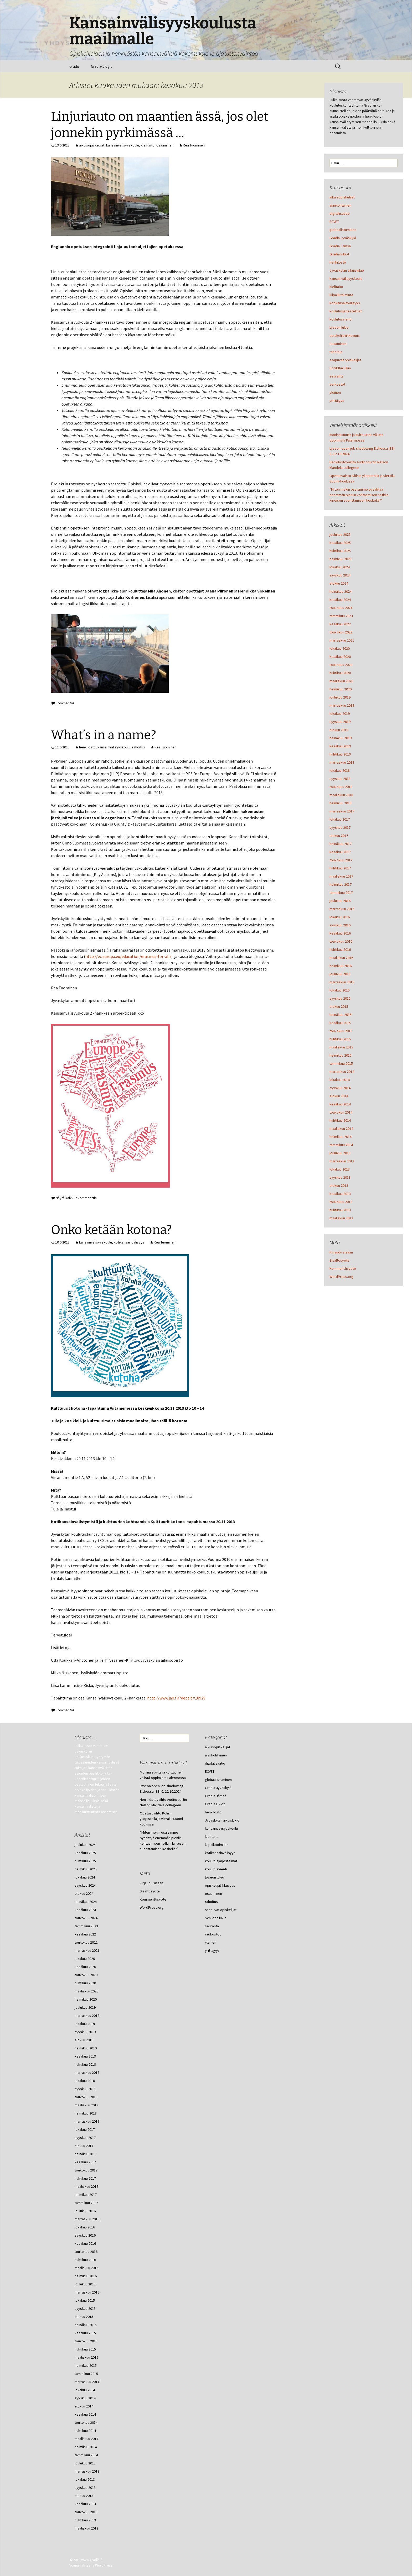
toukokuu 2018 (340, 786)
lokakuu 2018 (339, 770)
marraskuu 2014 (341, 1071)
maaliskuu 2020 (341, 681)
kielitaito (147, 145)
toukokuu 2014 (340, 1112)
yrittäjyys (336, 400)
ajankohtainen (340, 205)
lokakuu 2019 (339, 713)
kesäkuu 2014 (340, 1104)
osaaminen (164, 145)
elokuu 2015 (338, 1006)
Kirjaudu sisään (341, 1252)
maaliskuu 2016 (341, 957)
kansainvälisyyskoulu (122, 145)
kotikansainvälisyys (129, 1242)
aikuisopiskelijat (91, 145)
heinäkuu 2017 (340, 843)
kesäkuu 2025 (340, 542)
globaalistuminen (342, 229)
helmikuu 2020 (340, 689)
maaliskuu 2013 (341, 1218)
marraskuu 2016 (341, 908)
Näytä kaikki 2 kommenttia (76, 1197)
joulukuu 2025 (340, 534)
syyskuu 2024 (340, 575)
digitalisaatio (339, 213)
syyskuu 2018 (340, 778)
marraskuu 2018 (341, 762)
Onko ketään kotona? (111, 1229)
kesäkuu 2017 (340, 851)
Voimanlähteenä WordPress (91, 2565)
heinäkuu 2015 (340, 1014)
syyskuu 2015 (340, 998)
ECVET (334, 221)
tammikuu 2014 (341, 1144)
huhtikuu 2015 (340, 1039)
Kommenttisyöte (342, 1268)
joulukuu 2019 (340, 697)
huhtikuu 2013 (340, 1210)
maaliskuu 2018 (341, 795)
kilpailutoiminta (341, 294)
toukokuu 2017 (340, 860)
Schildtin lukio (340, 368)
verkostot (337, 384)
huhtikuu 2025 (340, 550)
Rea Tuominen (194, 145)
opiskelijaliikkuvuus (344, 335)
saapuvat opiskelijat (345, 360)
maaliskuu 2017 (341, 876)
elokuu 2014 (338, 1096)
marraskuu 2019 (341, 705)
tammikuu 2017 (341, 892)
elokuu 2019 (338, 729)
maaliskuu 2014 (341, 1128)
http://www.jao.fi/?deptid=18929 (176, 1698)
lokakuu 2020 (339, 648)
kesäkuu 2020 (340, 656)
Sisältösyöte (339, 1260)
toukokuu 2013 (340, 1201)
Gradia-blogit (101, 66)
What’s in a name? (103, 735)
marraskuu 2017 (341, 811)
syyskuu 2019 (340, 721)
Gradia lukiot (339, 254)
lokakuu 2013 (339, 1169)
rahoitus (138, 747)
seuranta (336, 376)
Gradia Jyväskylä (342, 237)
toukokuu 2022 (340, 632)
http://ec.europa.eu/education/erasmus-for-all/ (128, 956)
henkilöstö (87, 747)
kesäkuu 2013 (340, 1193)
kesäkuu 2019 (340, 746)
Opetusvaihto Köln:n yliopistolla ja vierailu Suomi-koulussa (162, 1819)
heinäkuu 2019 (340, 738)
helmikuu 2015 (340, 1055)
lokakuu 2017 (339, 819)
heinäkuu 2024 (340, 591)
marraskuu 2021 (341, 640)
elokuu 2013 (338, 1185)
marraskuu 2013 (341, 1161)
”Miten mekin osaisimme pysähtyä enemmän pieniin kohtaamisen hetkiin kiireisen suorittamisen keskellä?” (358, 495)
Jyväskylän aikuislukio (346, 270)
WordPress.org (341, 1276)
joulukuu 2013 (340, 1153)
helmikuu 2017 (340, 884)
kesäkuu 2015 (340, 1022)
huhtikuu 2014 (340, 1120)
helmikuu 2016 (340, 965)
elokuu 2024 (338, 583)
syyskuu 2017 (340, 827)
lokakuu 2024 (339, 567)
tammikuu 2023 (341, 615)
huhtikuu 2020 (340, 672)
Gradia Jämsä (340, 246)
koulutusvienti (340, 319)
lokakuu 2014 (339, 1079)
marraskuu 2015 (341, 982)
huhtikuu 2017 (340, 868)
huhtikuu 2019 (340, 754)
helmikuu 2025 (340, 559)
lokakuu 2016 (339, 917)
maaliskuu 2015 (341, 1047)
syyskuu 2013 (340, 1177)
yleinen (335, 392)
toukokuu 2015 (340, 1031)
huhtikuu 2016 (340, 949)
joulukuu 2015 (340, 974)
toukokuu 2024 (340, 607)
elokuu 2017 (338, 835)
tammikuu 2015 (341, 1063)
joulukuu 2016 (340, 900)
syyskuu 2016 (340, 925)
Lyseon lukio (339, 327)
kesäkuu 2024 (340, 599)
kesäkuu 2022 (340, 624)
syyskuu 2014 (340, 1087)
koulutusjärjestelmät (345, 311)
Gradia (74, 66)
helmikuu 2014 (340, 1136)
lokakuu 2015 (339, 990)
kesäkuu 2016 (340, 933)
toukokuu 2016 (340, 941)
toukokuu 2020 (340, 664)
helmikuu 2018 (340, 803)
